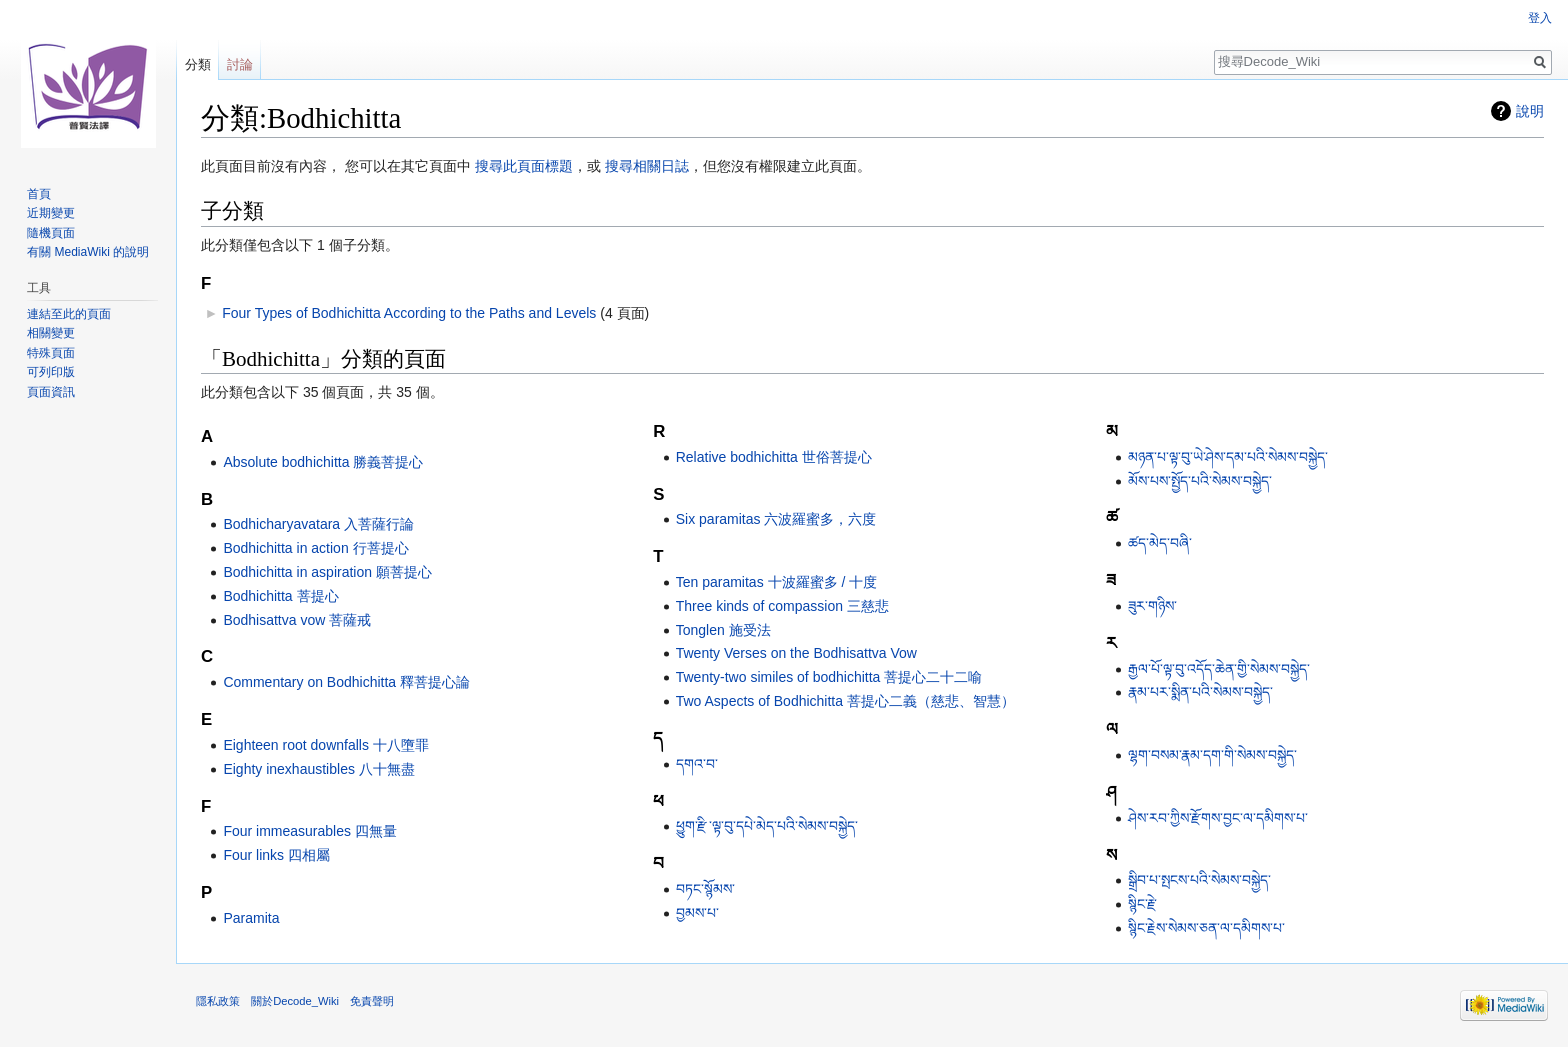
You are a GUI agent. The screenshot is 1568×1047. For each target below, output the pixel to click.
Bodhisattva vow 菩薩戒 (297, 620)
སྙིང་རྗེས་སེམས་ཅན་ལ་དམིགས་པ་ (1206, 928)
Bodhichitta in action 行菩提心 (315, 548)
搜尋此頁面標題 (524, 166)
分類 (198, 64)
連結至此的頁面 (69, 314)
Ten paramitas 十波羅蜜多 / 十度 (777, 582)
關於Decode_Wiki (295, 1001)
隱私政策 (218, 1001)
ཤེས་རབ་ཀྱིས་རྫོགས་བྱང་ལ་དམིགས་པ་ (1218, 818)
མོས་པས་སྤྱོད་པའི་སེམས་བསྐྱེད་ (1200, 481)
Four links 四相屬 (276, 855)
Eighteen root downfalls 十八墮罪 (325, 745)
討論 (240, 64)
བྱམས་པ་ (697, 913)
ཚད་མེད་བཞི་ (1160, 543)
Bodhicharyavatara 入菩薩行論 (318, 524)
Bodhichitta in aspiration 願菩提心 (327, 572)
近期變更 (51, 213)
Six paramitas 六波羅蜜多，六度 (776, 519)
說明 (1530, 111)
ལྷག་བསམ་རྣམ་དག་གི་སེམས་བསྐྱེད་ (1212, 755)
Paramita (251, 918)
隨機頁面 (51, 233)
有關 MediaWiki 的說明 (88, 252)
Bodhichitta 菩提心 (280, 596)
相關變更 (51, 333)
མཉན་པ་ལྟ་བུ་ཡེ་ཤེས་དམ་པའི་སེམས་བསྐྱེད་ (1228, 457)
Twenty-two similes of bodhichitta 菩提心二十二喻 (829, 677)
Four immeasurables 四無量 (310, 831)
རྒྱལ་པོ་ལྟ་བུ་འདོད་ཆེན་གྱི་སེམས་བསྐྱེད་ (1219, 669)
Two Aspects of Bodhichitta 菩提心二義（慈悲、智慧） (845, 701)
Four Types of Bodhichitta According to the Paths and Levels (409, 313)
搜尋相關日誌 (647, 166)
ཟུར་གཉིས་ (1152, 606)
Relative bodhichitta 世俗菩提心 (774, 457)
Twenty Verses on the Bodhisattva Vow (796, 653)
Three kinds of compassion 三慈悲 (782, 606)
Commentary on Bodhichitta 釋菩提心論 (346, 682)
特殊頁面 (51, 353)
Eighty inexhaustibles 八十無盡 (318, 769)
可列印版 (51, 372)
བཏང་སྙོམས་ (705, 889)
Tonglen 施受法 (723, 630)
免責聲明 (372, 1001)
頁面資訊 (51, 392)
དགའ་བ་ (697, 764)
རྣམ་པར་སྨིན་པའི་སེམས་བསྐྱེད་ (1200, 692)
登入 (1540, 18)
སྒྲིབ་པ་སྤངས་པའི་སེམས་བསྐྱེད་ (1199, 880)
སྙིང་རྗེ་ (1142, 904)
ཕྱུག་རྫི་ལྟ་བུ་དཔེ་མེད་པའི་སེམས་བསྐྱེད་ (767, 826)
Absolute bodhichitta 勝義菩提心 (323, 462)
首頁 (39, 194)
